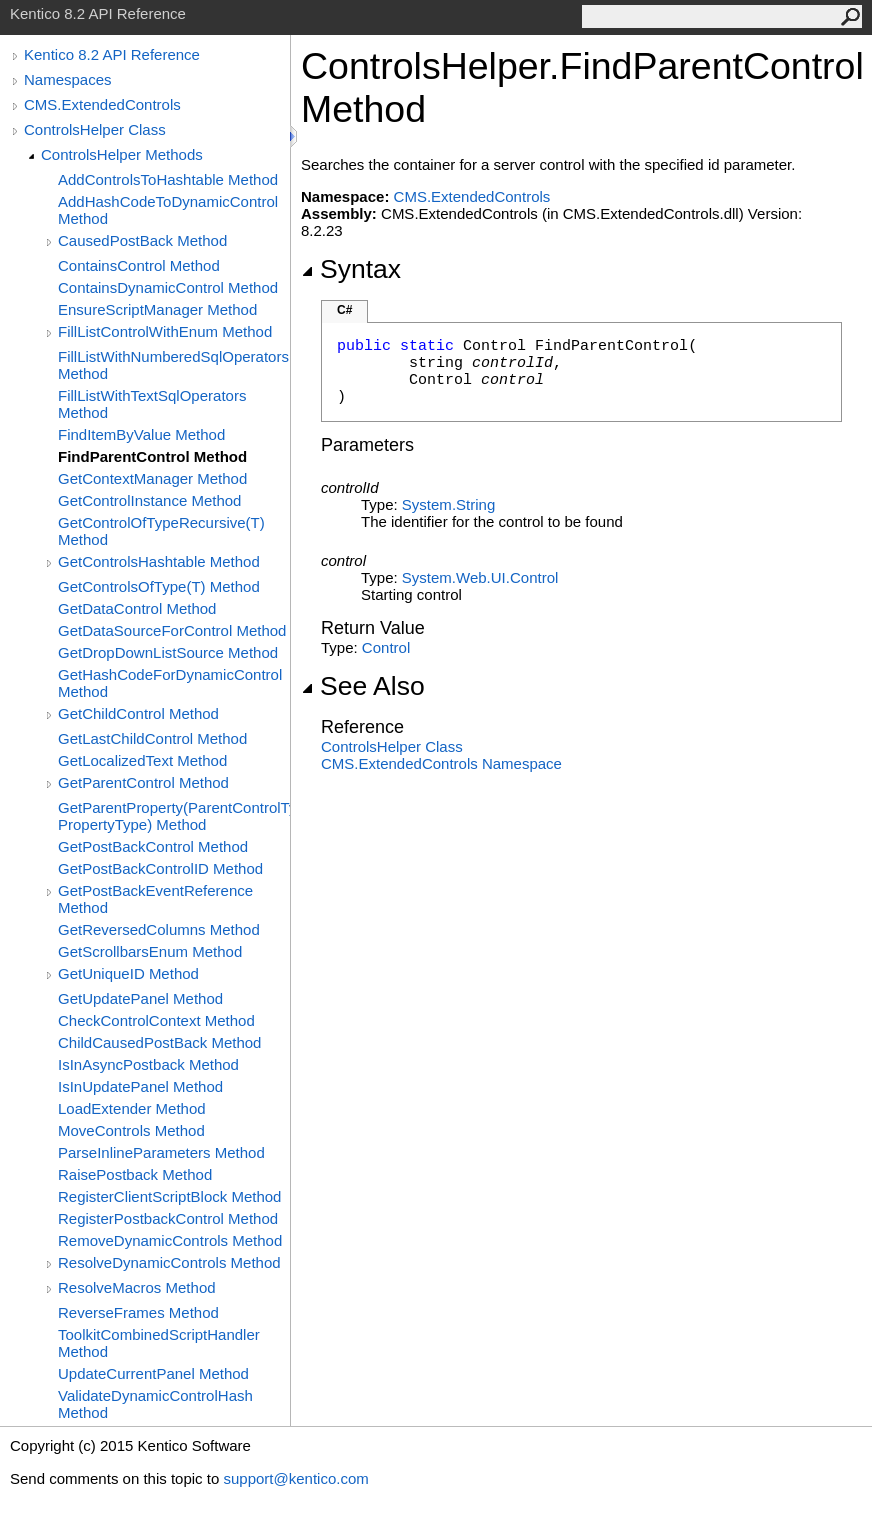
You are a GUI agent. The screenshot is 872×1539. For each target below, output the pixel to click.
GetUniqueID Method (128, 973)
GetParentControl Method (143, 782)
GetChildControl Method (138, 713)
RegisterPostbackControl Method (168, 1218)
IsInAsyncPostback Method (148, 1064)
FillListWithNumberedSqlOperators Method (173, 365)
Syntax (351, 269)
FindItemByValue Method (141, 434)
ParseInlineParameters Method (161, 1152)
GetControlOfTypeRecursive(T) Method (161, 531)
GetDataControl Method (137, 608)
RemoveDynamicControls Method (170, 1240)
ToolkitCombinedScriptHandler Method (159, 1343)
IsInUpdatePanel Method (140, 1086)
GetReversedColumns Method (159, 929)
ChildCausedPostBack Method (159, 1042)
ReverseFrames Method (138, 1312)
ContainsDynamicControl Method (168, 287)
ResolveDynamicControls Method (169, 1262)
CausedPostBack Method (142, 240)
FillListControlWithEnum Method (165, 331)
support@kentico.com (295, 1478)
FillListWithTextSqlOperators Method (152, 404)
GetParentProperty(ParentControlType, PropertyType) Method (174, 816)
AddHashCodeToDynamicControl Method (168, 210)
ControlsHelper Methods (122, 154)
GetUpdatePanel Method (140, 998)
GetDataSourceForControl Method (172, 630)
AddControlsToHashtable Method (168, 179)
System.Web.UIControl (480, 577)
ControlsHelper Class (95, 129)
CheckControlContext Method (156, 1020)
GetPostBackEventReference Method (155, 899)
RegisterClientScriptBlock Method (169, 1196)
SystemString (448, 504)
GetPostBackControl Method (153, 846)
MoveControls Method (131, 1130)
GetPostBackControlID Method (160, 868)
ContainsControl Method (139, 265)
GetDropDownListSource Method (168, 652)
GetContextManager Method (152, 478)
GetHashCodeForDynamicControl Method (170, 683)
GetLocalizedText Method (142, 760)
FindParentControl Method (152, 456)
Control (386, 647)
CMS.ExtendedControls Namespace (441, 763)
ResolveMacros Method (137, 1287)
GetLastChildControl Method (152, 738)
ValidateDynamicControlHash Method (155, 1404)
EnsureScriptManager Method (157, 309)
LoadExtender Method (132, 1108)
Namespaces (68, 79)
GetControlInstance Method (149, 500)
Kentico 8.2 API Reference (112, 54)
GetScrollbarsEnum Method (150, 951)
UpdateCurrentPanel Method (153, 1373)
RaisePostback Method (135, 1174)
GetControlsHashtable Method (159, 561)
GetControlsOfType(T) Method (159, 586)
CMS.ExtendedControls (102, 104)
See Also (363, 686)
